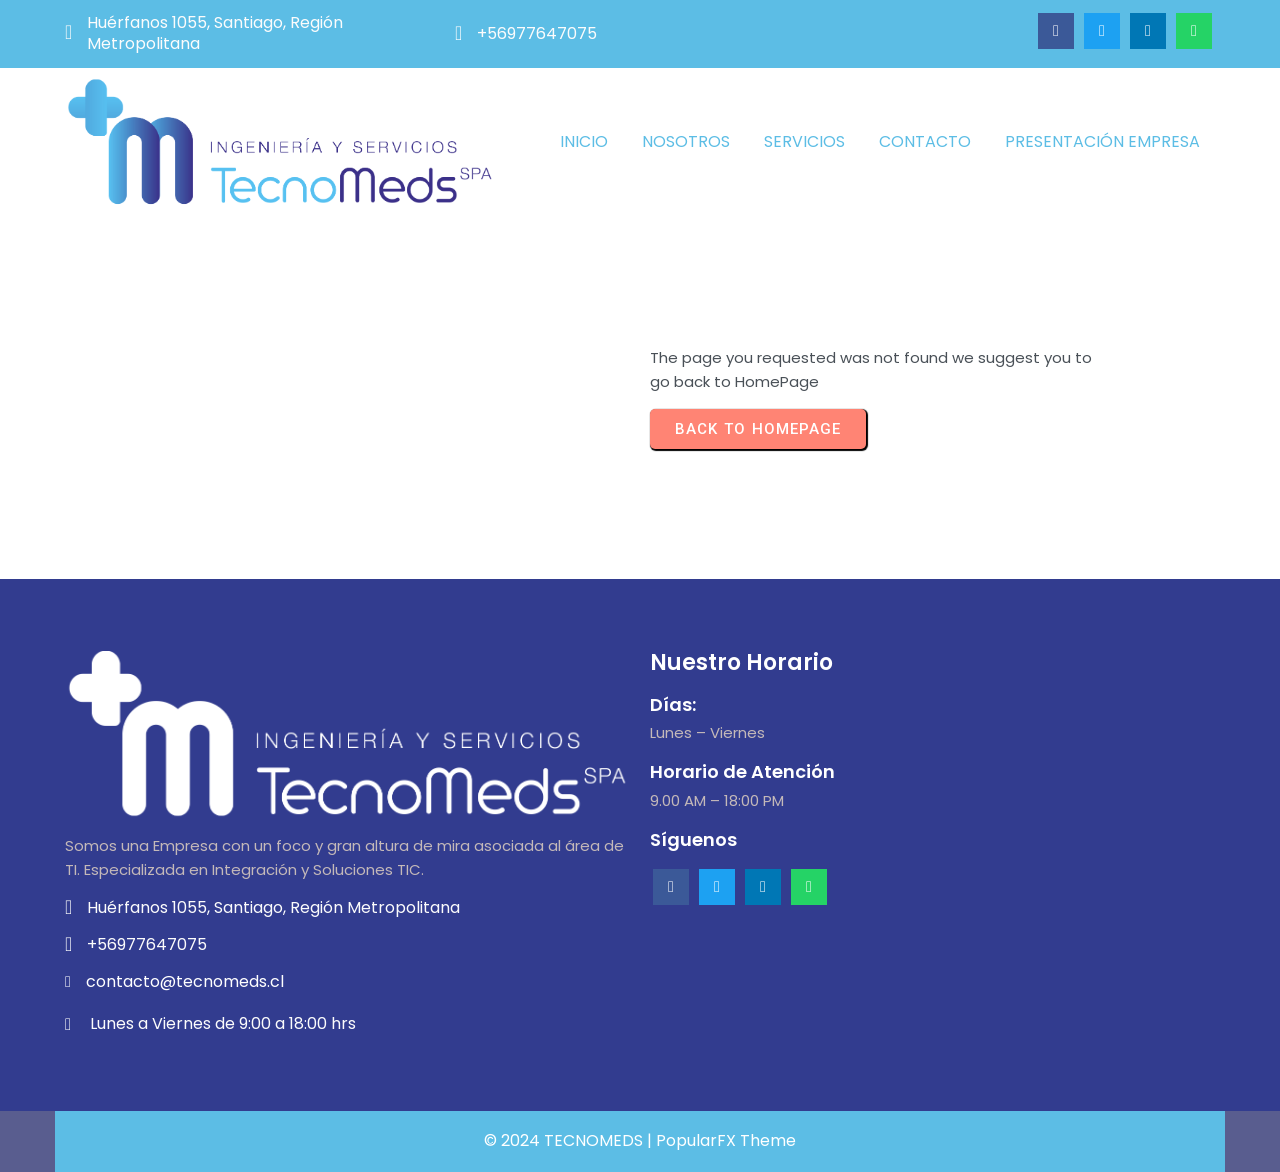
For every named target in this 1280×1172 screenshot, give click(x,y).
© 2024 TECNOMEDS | (570, 1140)
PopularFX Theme (726, 1140)
